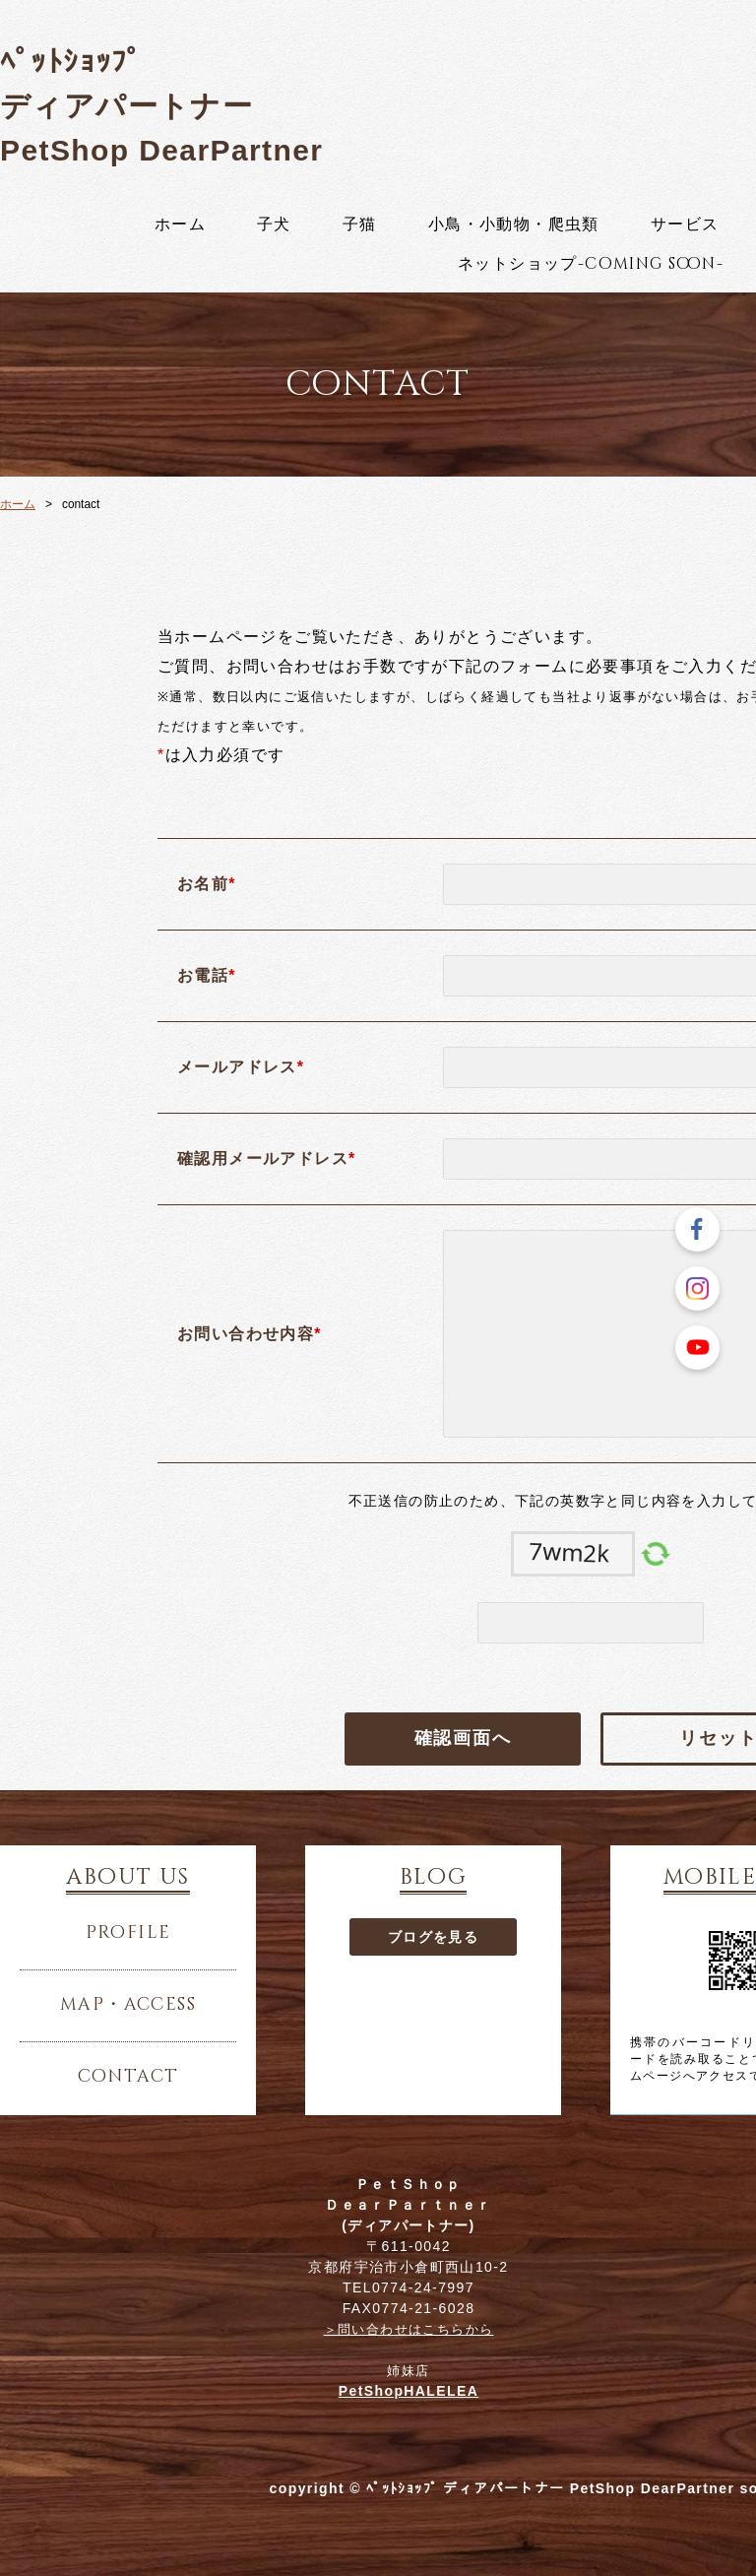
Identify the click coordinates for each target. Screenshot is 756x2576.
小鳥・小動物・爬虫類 (513, 224)
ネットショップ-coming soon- (591, 264)
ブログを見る (433, 1937)
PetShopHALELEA (409, 2391)
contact (128, 2077)
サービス (685, 224)
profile (128, 1933)
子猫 (360, 224)
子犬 (274, 224)
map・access (128, 2005)
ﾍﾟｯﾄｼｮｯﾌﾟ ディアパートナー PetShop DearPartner (161, 105)
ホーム (180, 224)
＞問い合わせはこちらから (409, 2329)
